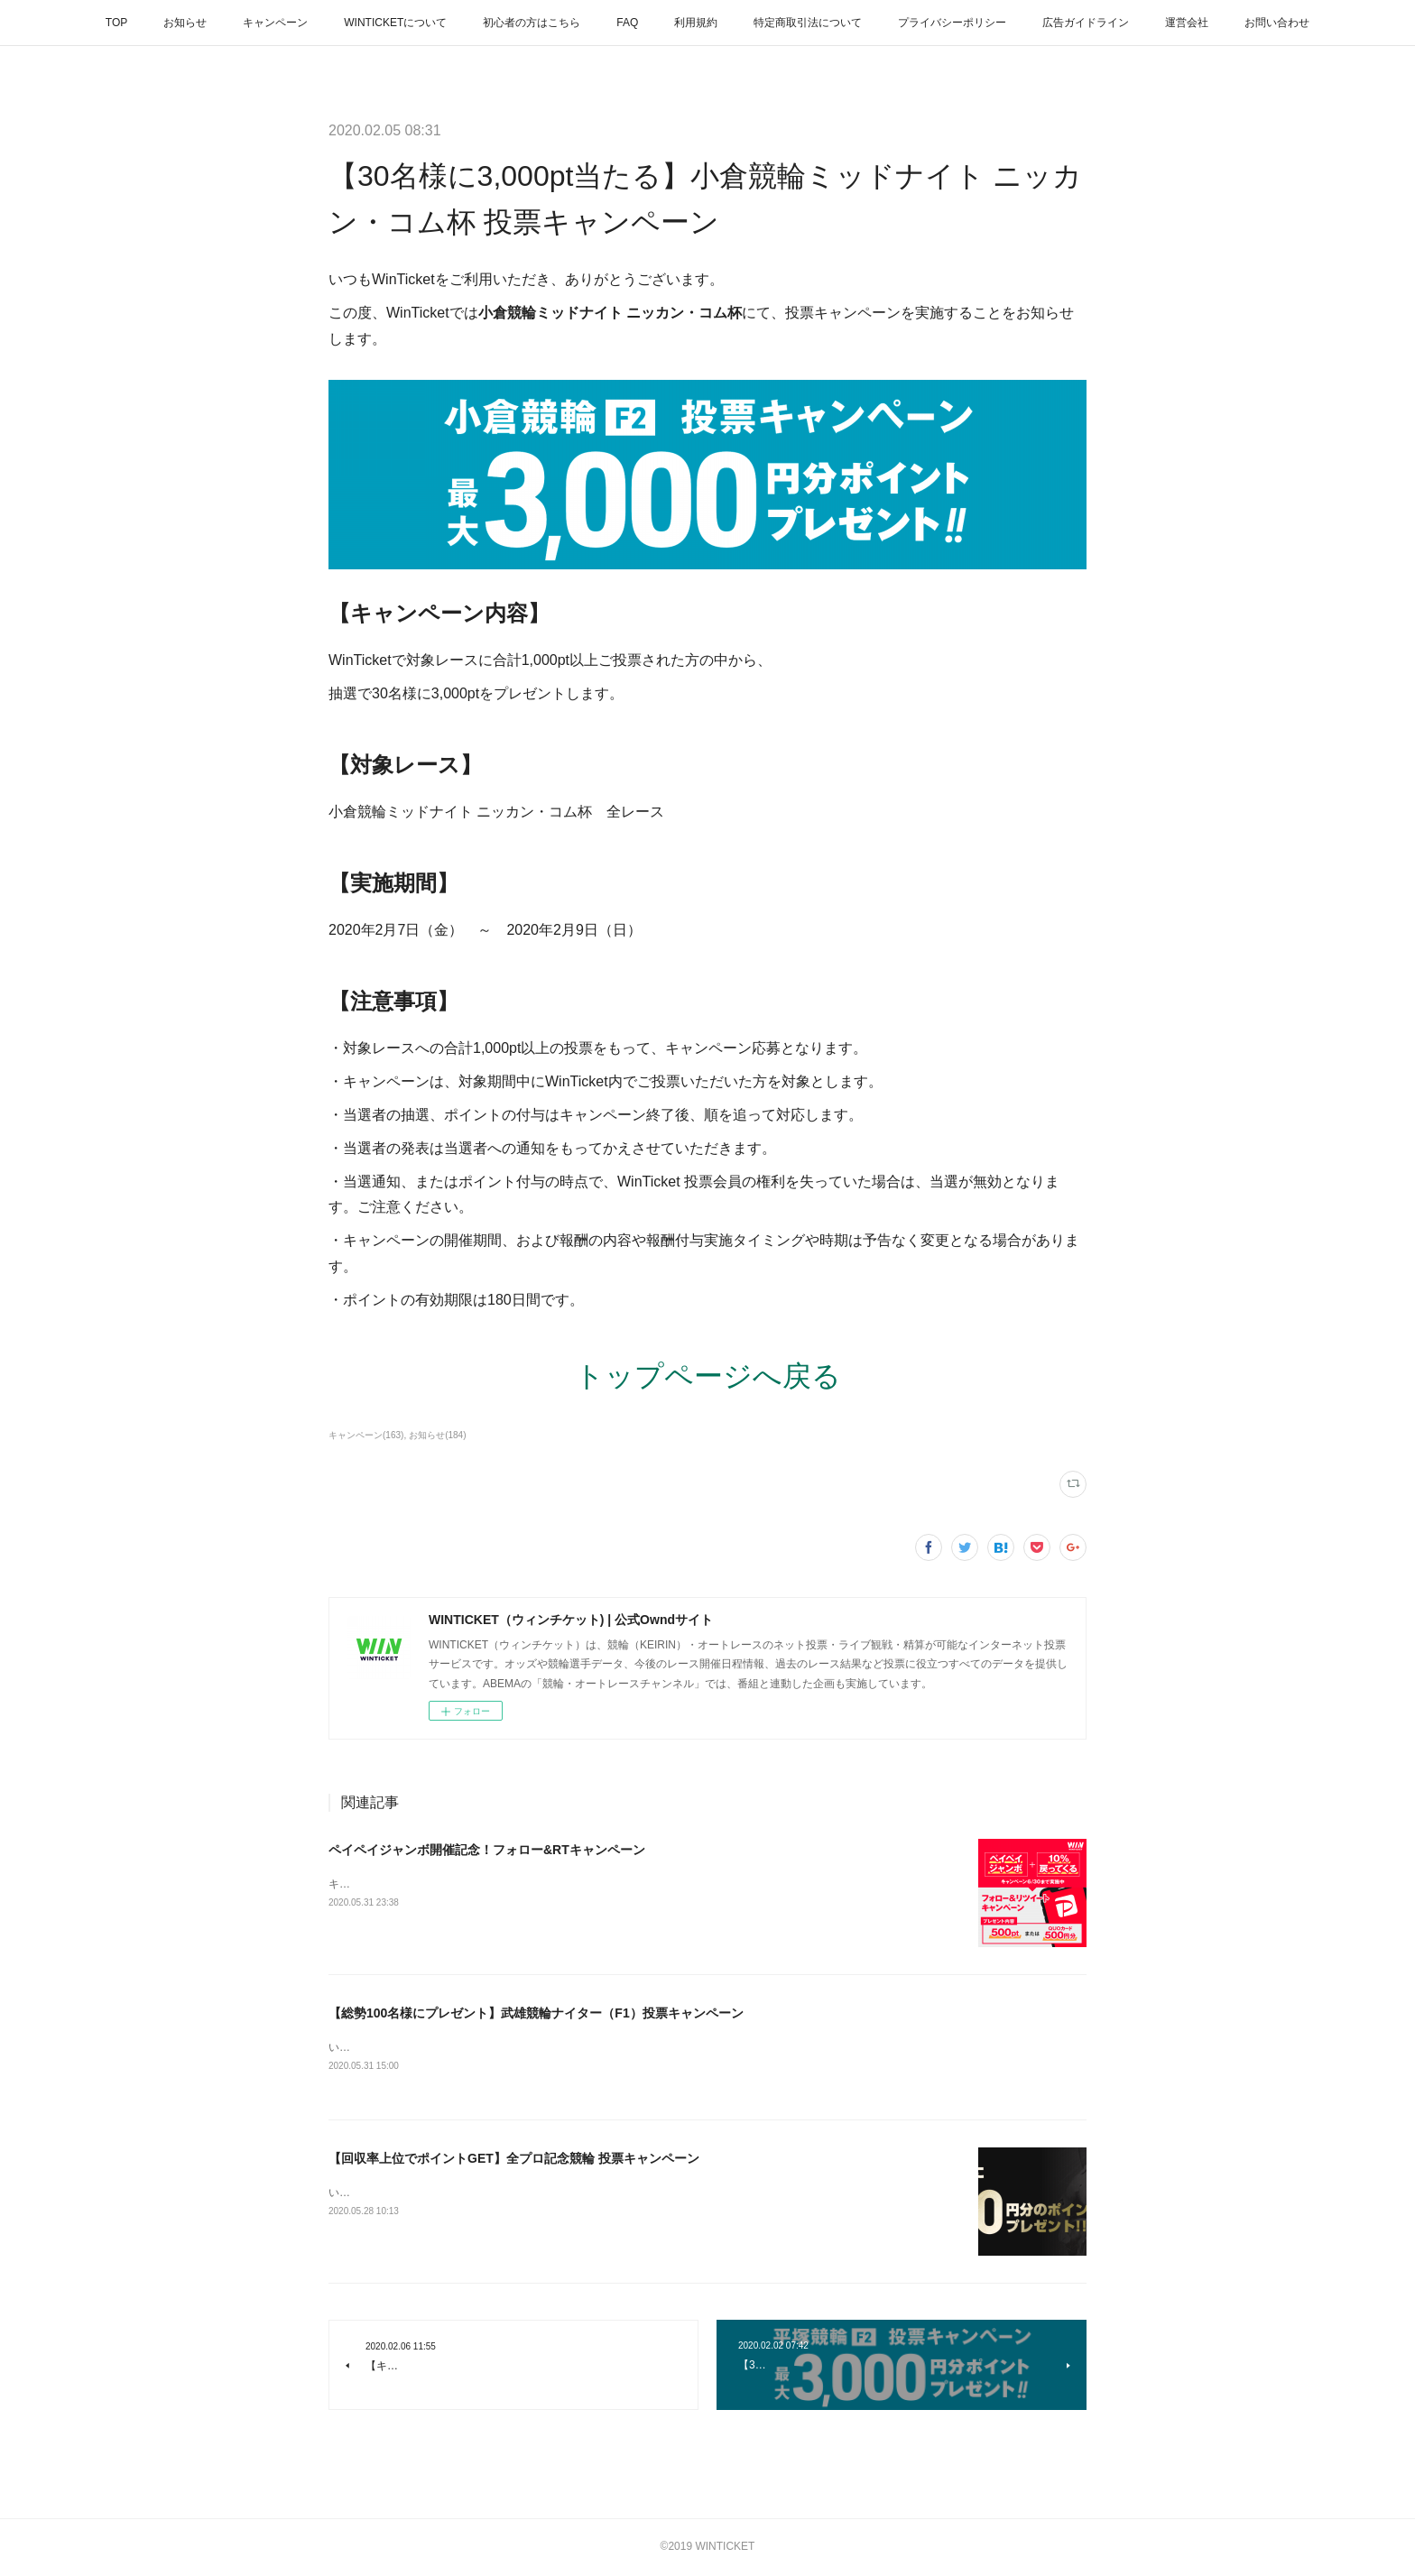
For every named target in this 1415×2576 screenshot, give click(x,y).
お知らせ (185, 22)
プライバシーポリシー (952, 22)
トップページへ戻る (708, 1376)
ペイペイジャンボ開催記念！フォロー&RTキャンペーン (486, 1849)
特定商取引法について (808, 22)
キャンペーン (275, 22)
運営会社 (1186, 22)
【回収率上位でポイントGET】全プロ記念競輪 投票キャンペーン (513, 2159)
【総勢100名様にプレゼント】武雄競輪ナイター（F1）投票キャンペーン (536, 2013)
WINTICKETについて (395, 22)
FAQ (627, 22)
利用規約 (695, 22)
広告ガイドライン (1085, 22)
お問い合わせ (1276, 22)
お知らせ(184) (437, 1435)
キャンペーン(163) (365, 1435)
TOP (116, 22)
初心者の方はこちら (531, 22)
